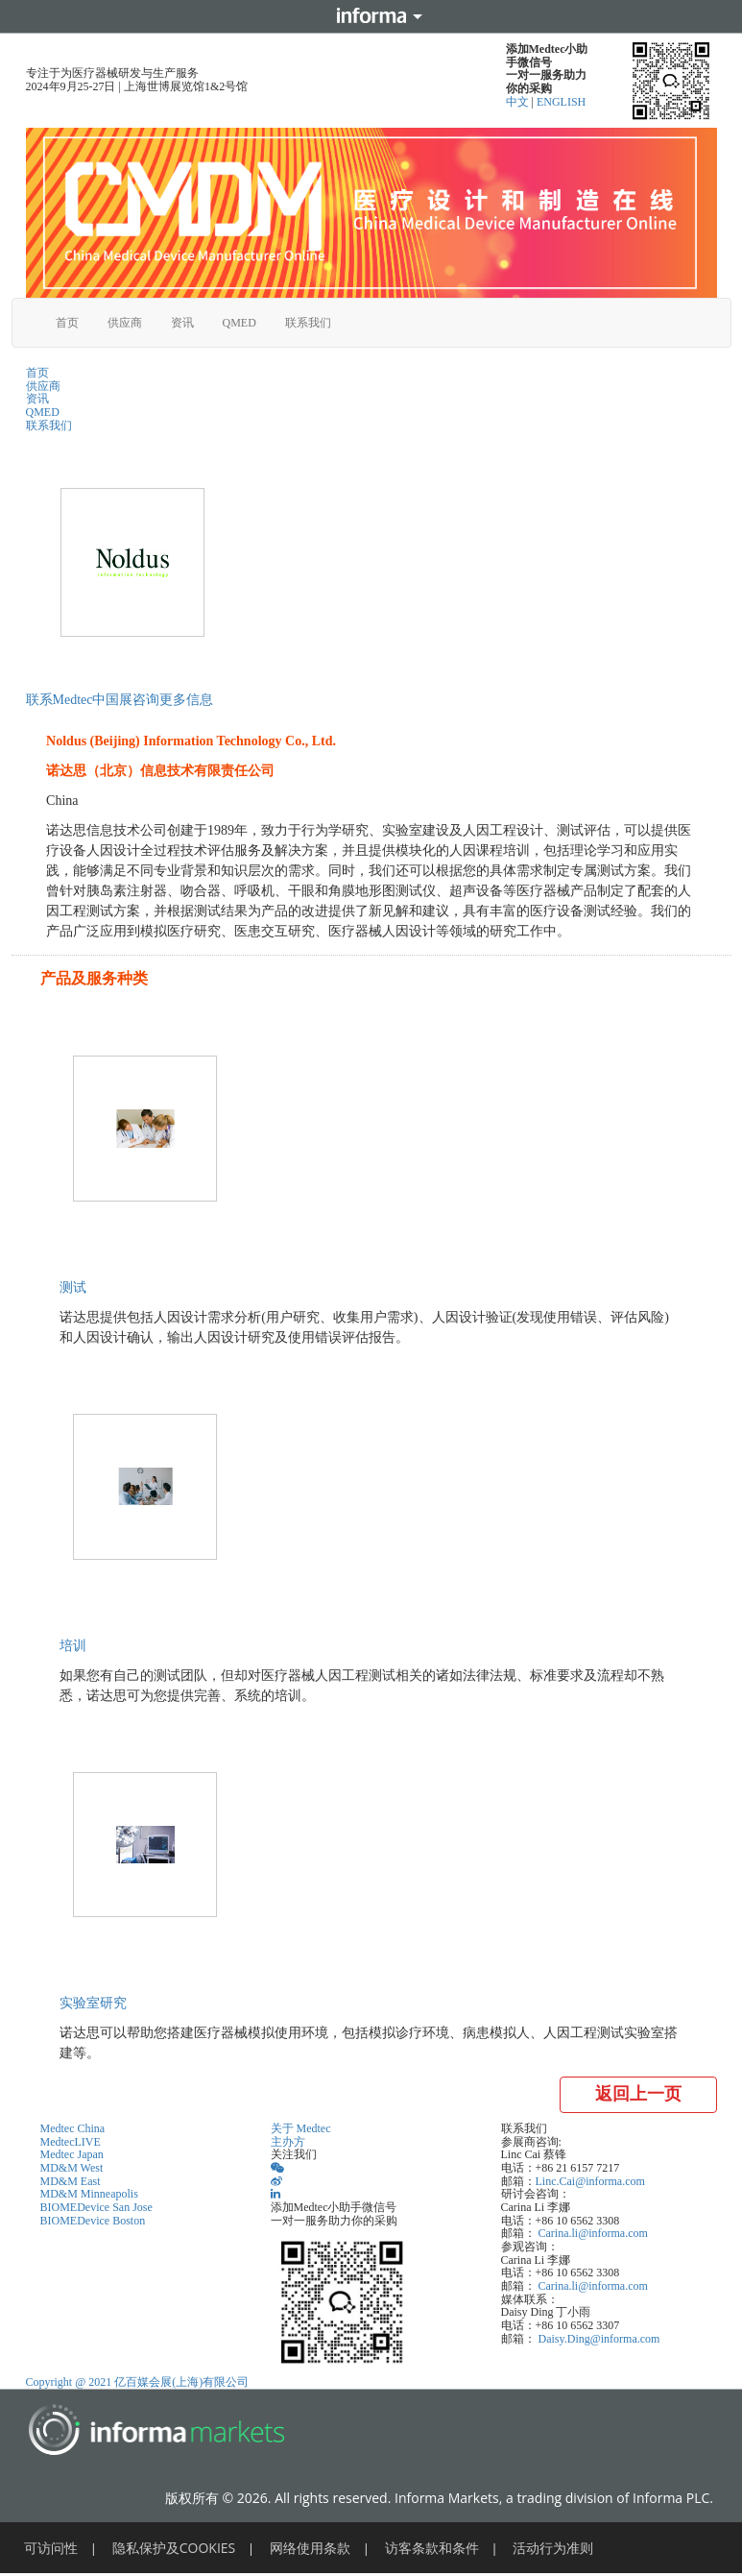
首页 (67, 322)
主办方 (288, 2142)
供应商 (125, 322)
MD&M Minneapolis (89, 2193)
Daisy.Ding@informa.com (599, 2338)
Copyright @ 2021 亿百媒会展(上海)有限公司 (138, 2382)
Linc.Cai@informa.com (590, 2181)
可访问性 (51, 2548)
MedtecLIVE (70, 2142)
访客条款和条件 (432, 2548)
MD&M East (70, 2181)
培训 (73, 1646)
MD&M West (72, 2168)
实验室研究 (93, 2003)
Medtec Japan (72, 2154)
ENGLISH (561, 102)
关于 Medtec (301, 2128)
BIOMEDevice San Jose (96, 2207)
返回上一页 (638, 2093)
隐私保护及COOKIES (174, 2548)
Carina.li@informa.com (593, 2233)
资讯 (182, 322)
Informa (371, 16)
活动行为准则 (553, 2548)
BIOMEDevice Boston (93, 2220)
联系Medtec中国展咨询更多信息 (120, 700)
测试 (73, 1287)
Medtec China (73, 2128)
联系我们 (308, 322)
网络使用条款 (310, 2548)
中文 (519, 102)
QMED (239, 322)
